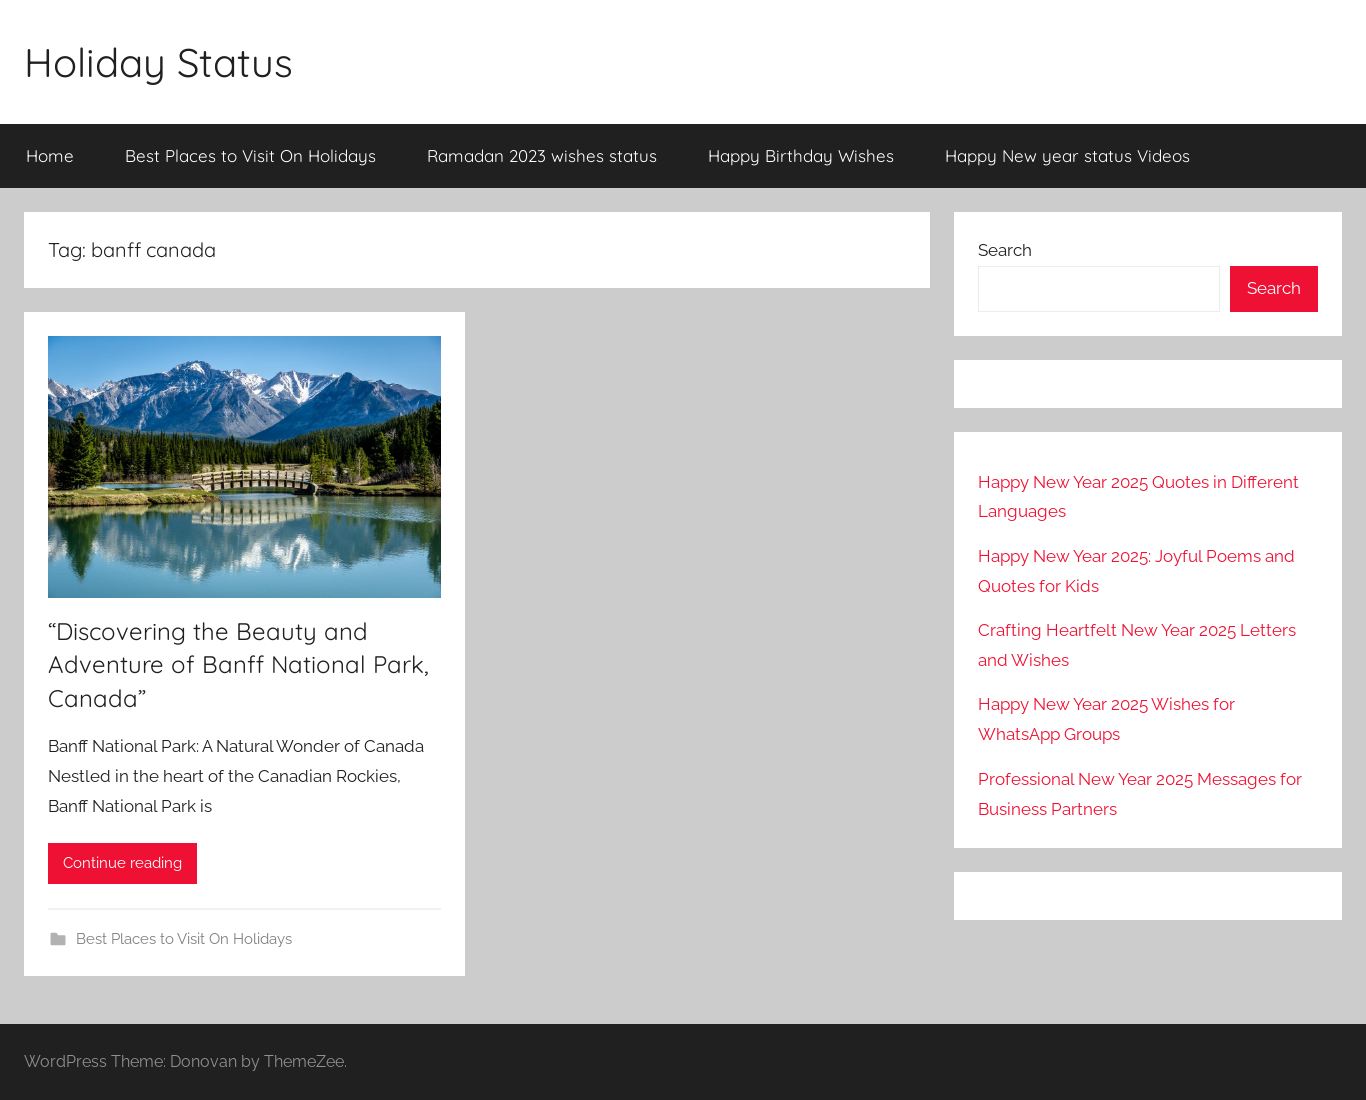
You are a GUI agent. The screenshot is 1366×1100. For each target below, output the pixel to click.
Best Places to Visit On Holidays (250, 155)
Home (50, 155)
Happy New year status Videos (1067, 155)
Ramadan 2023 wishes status (542, 155)
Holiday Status (158, 62)
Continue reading (122, 863)
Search (1005, 250)
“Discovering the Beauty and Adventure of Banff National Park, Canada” (238, 664)
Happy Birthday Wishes (801, 155)
